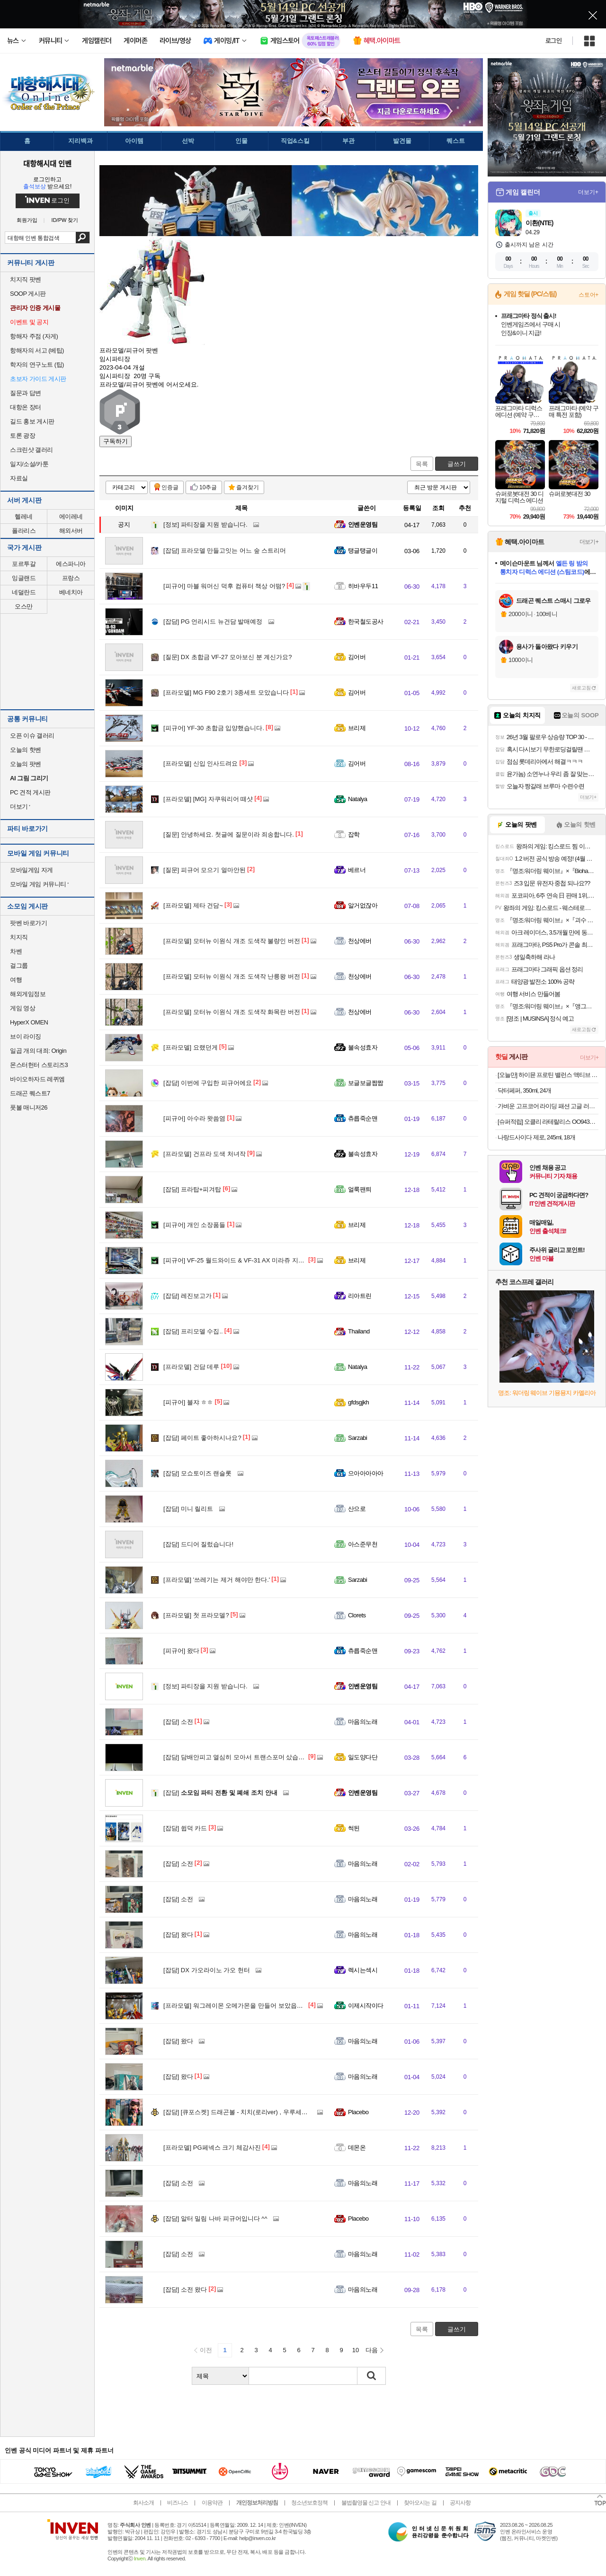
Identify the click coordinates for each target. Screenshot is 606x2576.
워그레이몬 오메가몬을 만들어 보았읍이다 (236, 2005)
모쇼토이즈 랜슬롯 (197, 1473)
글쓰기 (456, 464)
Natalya (357, 799)
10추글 (208, 487)
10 (355, 2350)
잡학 (354, 834)
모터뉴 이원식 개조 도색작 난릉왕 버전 (231, 976)
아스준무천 (362, 1544)
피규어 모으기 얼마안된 (204, 869)
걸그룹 (19, 965)
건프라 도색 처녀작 (204, 1153)
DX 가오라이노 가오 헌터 (206, 1970)
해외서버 (71, 530)
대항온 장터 (25, 407)
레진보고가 (187, 1295)
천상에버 (360, 940)
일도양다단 (362, 1757)
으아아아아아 (365, 1473)
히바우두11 (363, 586)
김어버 (356, 657)
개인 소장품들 (194, 1224)
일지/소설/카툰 (29, 464)
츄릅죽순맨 (362, 1118)
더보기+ (588, 192)
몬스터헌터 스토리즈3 (39, 1065)
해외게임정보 (27, 994)
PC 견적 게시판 (30, 792)
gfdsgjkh (358, 1402)
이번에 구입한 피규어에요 (207, 1082)
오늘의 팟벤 (25, 764)
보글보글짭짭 (365, 1082)
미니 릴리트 (188, 1508)
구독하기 (115, 441)
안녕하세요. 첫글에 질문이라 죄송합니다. (228, 834)
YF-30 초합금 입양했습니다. (213, 728)
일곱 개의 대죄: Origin (38, 1051)
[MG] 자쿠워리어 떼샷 (208, 799)
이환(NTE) (539, 223)
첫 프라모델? (196, 1615)
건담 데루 (191, 1366)
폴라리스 (24, 530)
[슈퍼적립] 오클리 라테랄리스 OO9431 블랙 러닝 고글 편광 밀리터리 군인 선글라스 (548, 1121)
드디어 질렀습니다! (198, 1544)
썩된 (354, 1828)
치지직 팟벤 (25, 279)
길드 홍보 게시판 (32, 421)
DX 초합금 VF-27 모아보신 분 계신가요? (227, 657)
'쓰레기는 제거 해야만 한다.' (216, 1579)
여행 (16, 980)
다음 (371, 2350)
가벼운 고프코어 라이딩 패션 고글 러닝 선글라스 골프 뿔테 (548, 1106)
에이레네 (71, 516)
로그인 (553, 40)
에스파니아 (71, 563)
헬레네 (24, 516)
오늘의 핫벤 (25, 750)
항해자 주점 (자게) (34, 336)
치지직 (19, 937)
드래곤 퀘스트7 (30, 1093)
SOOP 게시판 (28, 294)
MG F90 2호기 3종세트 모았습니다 (226, 692)
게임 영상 (22, 1008)
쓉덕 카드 (185, 1828)
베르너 (356, 869)
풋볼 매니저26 (28, 1107)
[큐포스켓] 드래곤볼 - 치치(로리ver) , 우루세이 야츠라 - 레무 (254, 2112)
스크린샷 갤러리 (31, 450)
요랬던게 (190, 1047)
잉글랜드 (24, 578)
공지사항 (460, 2502)
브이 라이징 (25, 1036)
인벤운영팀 (362, 524)
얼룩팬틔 (360, 1189)
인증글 (169, 487)
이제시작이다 (365, 2005)
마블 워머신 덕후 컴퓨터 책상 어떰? (224, 586)
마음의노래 (362, 1721)
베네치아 (71, 592)
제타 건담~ (193, 905)
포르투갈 (24, 563)
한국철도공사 (365, 621)
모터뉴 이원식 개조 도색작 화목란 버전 (231, 1011)
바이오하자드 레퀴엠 (37, 1079)
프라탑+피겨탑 (192, 1189)
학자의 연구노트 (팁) (37, 365)
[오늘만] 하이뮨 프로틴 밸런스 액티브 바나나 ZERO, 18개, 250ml (548, 1074)
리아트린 (360, 1295)
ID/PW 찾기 (65, 220)
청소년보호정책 (309, 2502)
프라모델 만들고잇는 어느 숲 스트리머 (224, 550)
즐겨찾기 (247, 487)
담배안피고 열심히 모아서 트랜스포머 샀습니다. (237, 1757)
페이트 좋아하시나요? (202, 1437)
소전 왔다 (185, 2289)
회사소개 (143, 2502)
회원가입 (27, 220)
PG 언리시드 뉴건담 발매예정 (212, 621)
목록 (422, 464)
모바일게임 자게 (31, 870)
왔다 (181, 1650)
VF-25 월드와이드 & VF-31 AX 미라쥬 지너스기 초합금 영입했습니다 (269, 1260)
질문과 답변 (25, 393)
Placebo (358, 2112)
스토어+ (588, 294)
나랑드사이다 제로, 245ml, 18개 (536, 1137)
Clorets (357, 1615)
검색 (82, 237)
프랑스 (71, 578)
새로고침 (581, 687)
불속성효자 (362, 1047)
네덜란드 (24, 592)
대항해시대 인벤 (47, 163)
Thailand (359, 1331)
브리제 (356, 728)
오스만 (24, 606)
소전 (178, 1721)
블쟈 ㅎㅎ (188, 1402)
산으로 (356, 1508)
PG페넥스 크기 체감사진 (212, 2147)
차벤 (16, 951)
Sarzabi (357, 1437)
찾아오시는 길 (420, 2502)
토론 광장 (22, 435)
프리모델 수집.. (193, 1331)
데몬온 (356, 2147)
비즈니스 (177, 2502)
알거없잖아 (362, 905)
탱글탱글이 (362, 550)
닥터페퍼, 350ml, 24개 (524, 1090)
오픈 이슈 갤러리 (32, 735)
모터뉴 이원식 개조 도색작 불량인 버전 (231, 940)
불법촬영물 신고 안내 (366, 2502)
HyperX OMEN (29, 1022)
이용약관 (212, 2502)
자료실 (19, 478)
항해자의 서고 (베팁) (37, 350)
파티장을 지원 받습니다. (205, 524)
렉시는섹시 (362, 1970)
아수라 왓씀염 (194, 1118)
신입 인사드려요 (200, 763)
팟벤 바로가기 (28, 923)
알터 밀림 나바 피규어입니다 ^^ (215, 2218)
